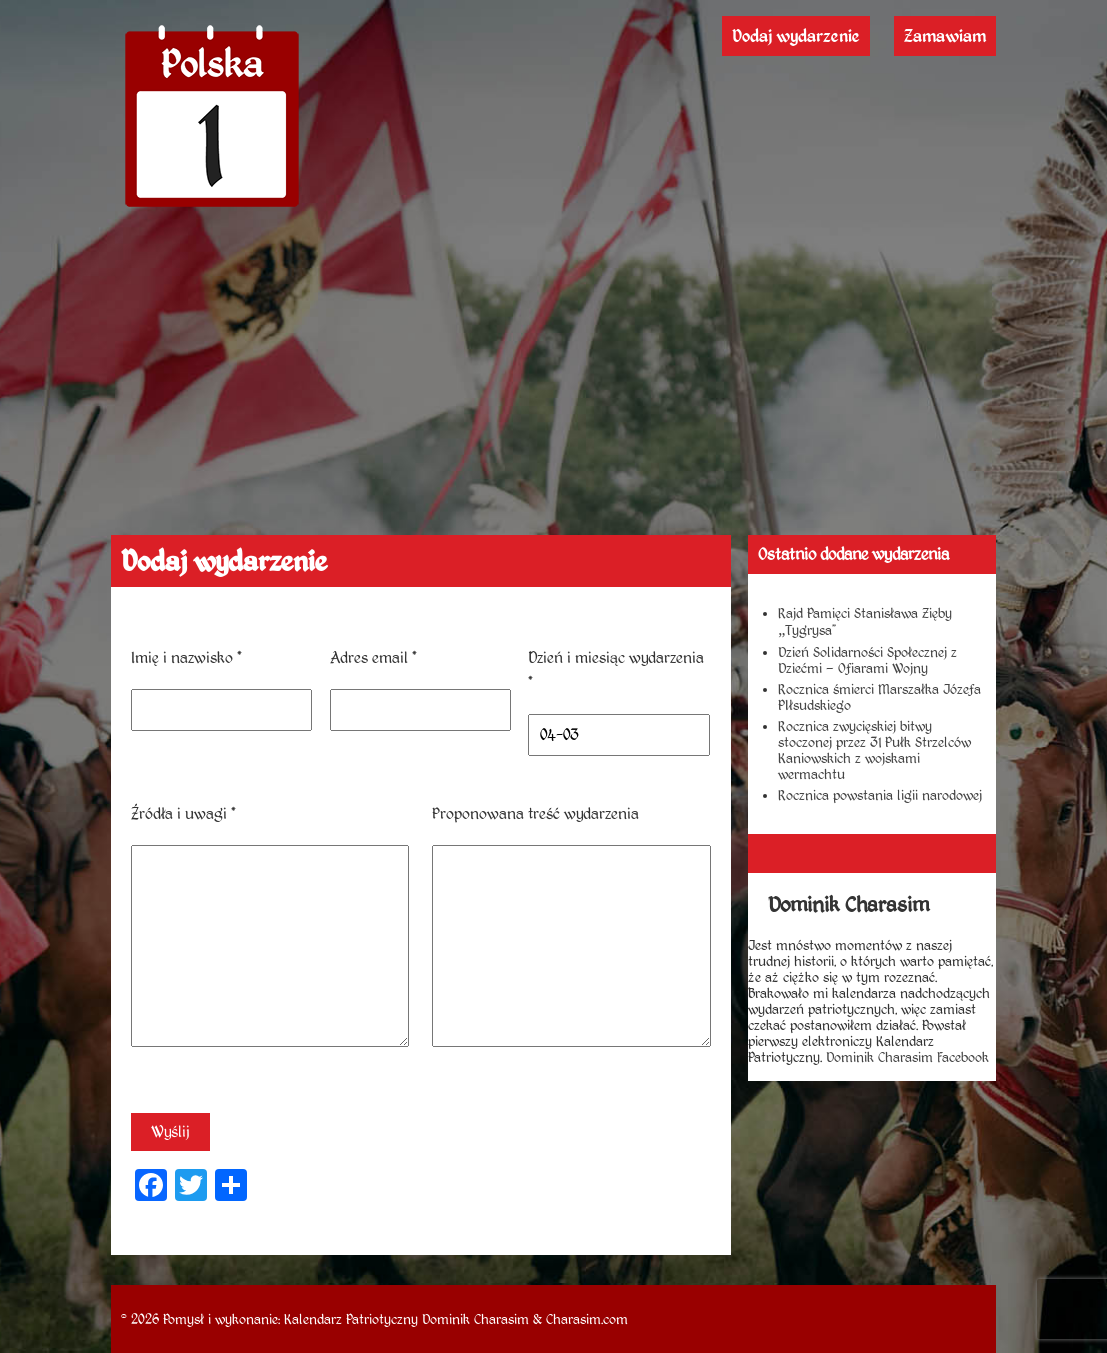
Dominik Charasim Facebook (907, 1057)
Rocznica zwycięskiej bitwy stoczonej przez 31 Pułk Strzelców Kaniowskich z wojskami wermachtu (874, 750)
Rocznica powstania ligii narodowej (880, 795)
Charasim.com (587, 1319)
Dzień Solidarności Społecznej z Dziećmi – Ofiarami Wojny (867, 660)
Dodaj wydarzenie (796, 36)
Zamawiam (945, 36)
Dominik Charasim (475, 1319)
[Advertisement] (554, 385)
